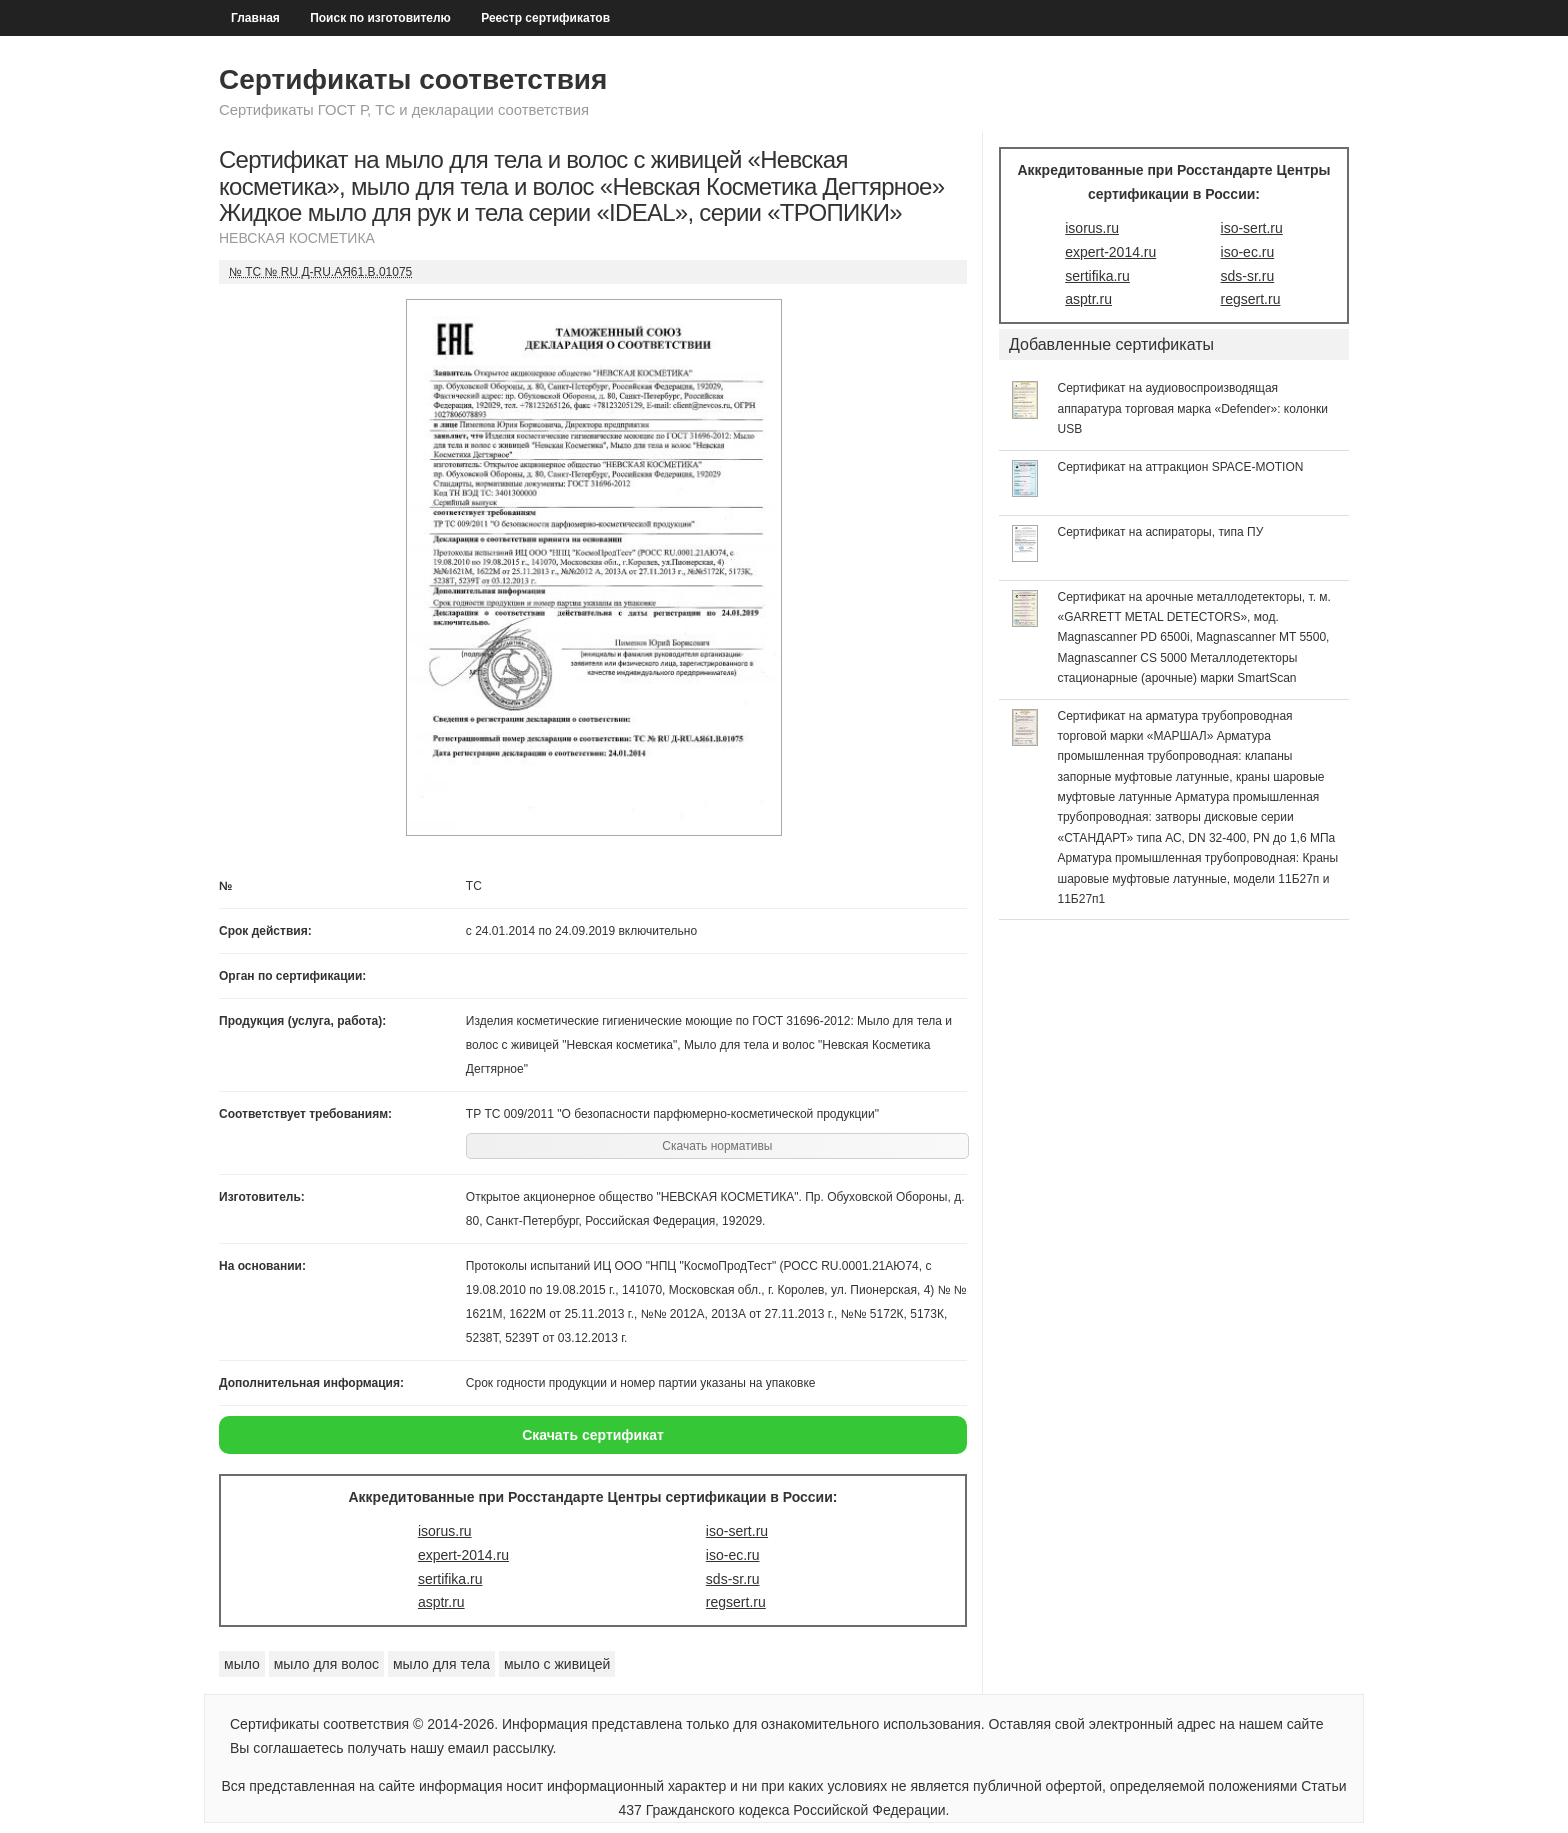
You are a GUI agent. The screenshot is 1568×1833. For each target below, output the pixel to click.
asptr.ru (441, 1602)
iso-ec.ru (733, 1555)
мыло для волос (326, 1664)
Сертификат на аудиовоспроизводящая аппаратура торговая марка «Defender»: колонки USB (1193, 408)
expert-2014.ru (463, 1555)
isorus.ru (445, 1531)
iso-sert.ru (737, 1531)
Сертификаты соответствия (413, 79)
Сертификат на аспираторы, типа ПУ (1161, 532)
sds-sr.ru (733, 1579)
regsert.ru (736, 1602)
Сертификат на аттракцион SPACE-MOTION (1181, 467)
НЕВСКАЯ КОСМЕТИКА (297, 238)
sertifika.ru (450, 1579)
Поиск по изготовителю (380, 18)
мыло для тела (441, 1664)
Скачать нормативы (717, 1146)
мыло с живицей (557, 1664)
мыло (242, 1664)
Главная (255, 18)
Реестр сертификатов (545, 18)
